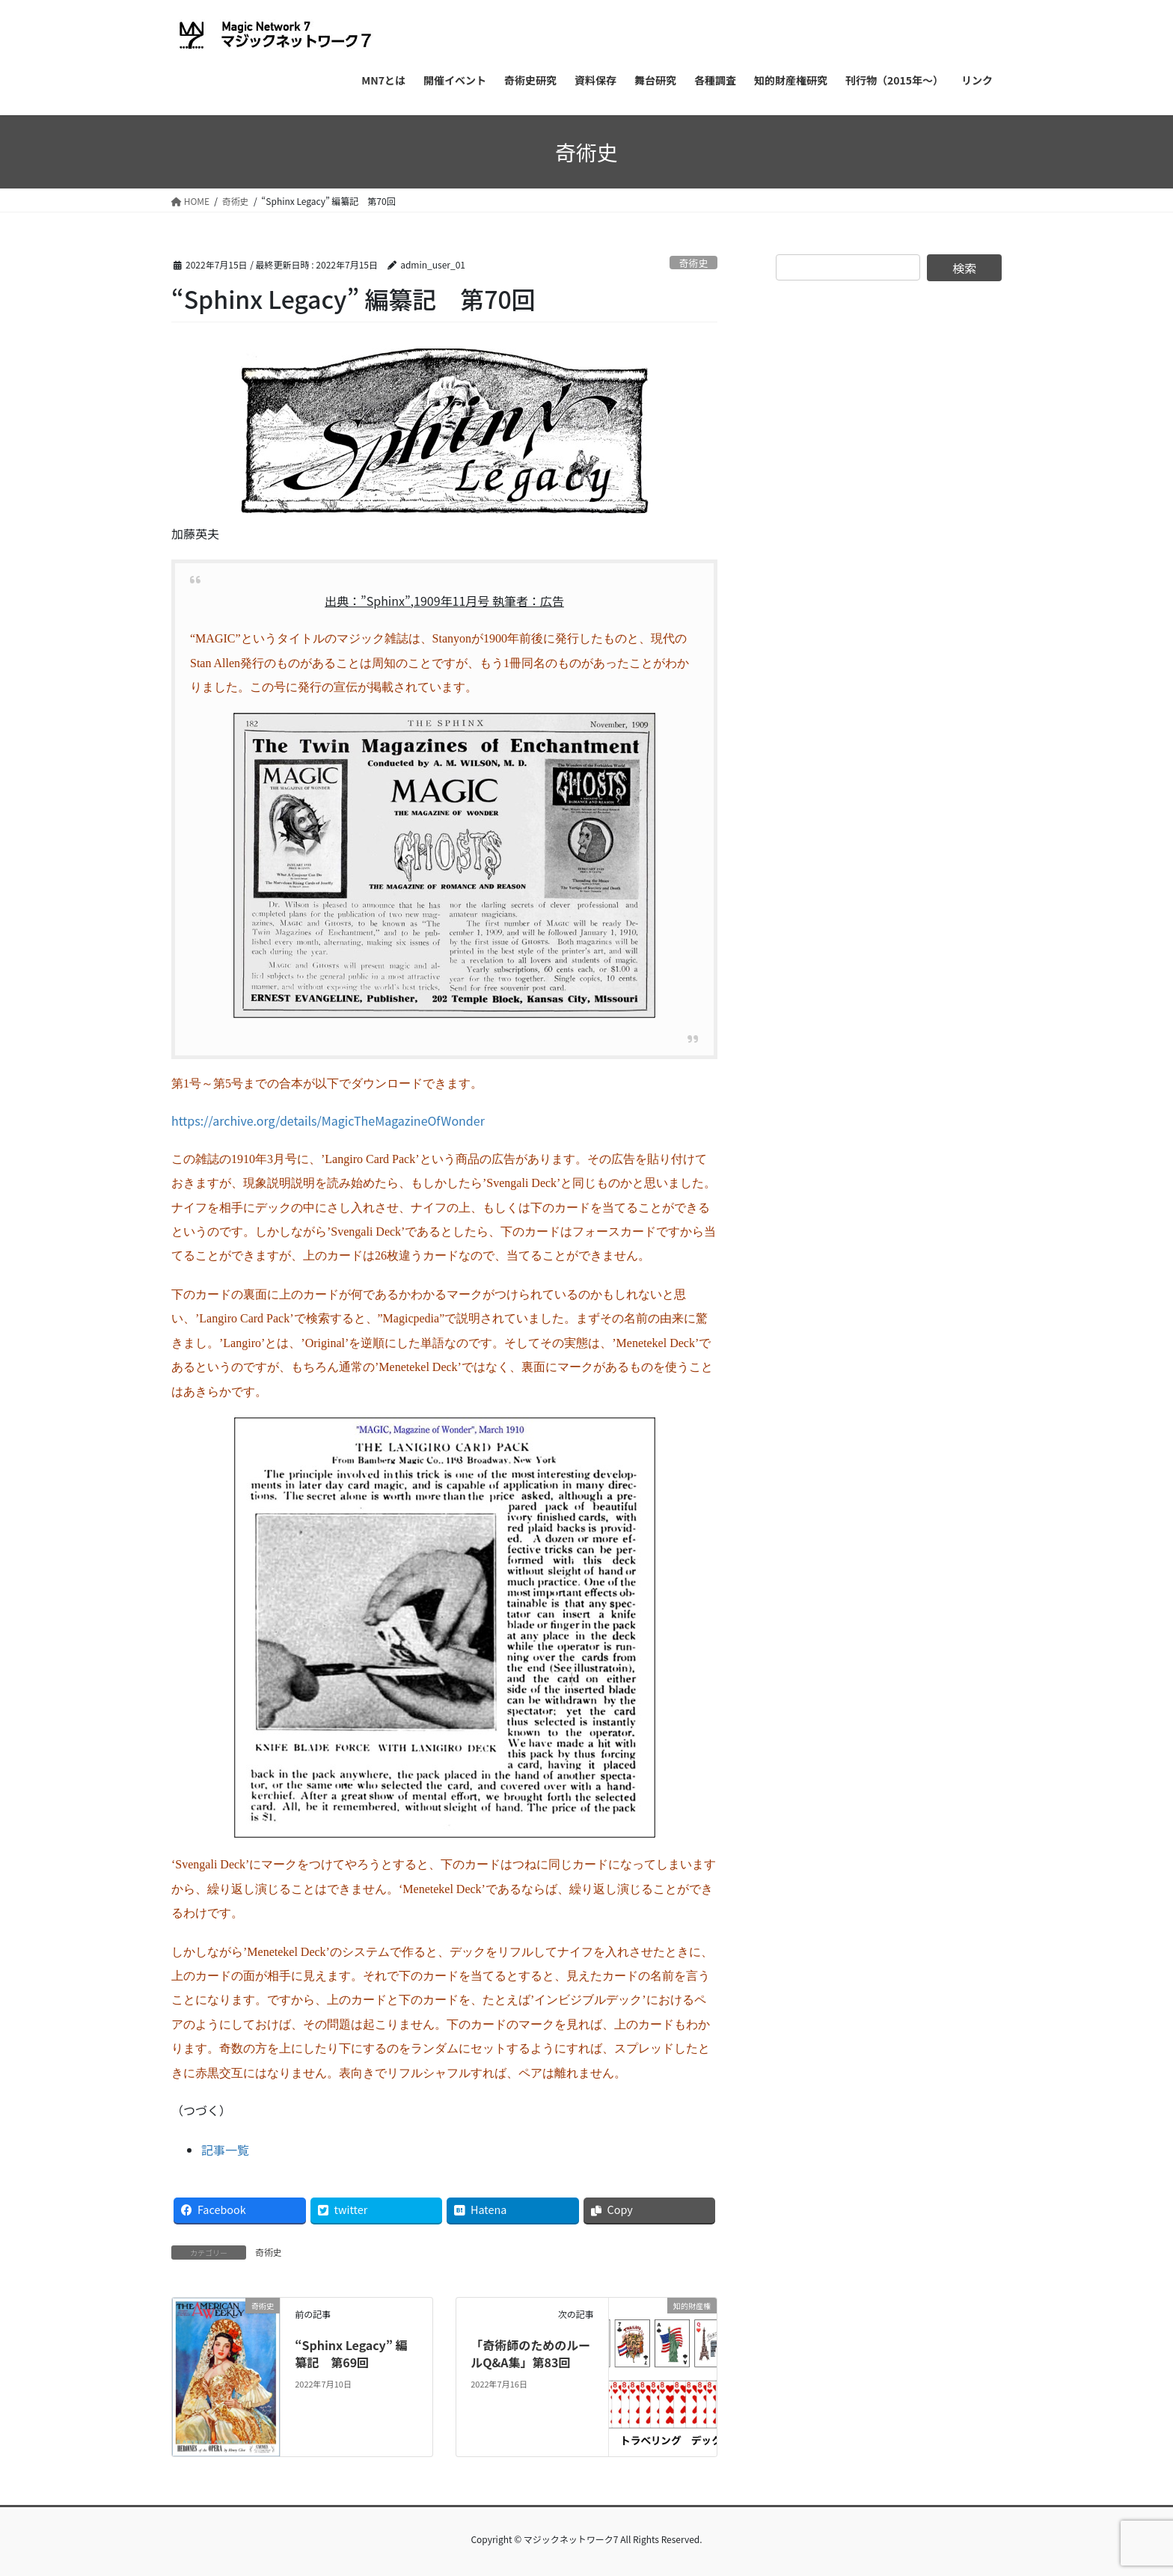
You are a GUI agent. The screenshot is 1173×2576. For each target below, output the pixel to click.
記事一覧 (225, 2150)
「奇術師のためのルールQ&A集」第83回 (530, 2353)
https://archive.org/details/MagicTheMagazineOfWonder (328, 1120)
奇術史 (693, 263)
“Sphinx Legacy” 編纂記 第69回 (351, 2353)
